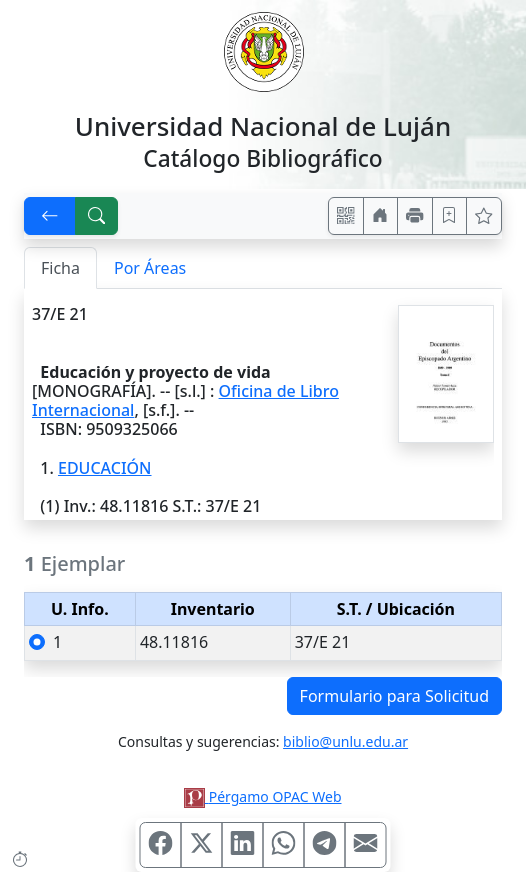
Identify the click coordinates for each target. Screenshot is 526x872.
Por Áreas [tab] (150, 268)
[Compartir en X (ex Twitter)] (202, 845)
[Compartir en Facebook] (161, 845)
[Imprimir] (415, 216)
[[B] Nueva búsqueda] (97, 216)
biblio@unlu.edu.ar (345, 741)
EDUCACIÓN (105, 468)
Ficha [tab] (60, 268)
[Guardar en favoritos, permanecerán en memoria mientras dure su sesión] (450, 216)
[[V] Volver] (50, 216)
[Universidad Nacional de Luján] (263, 50)
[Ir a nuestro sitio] (381, 216)
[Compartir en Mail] (366, 845)
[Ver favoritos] (484, 216)
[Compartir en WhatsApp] (284, 845)
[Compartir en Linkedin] (243, 845)
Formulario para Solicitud (394, 696)
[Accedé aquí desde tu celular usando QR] (346, 216)
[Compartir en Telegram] (325, 845)
